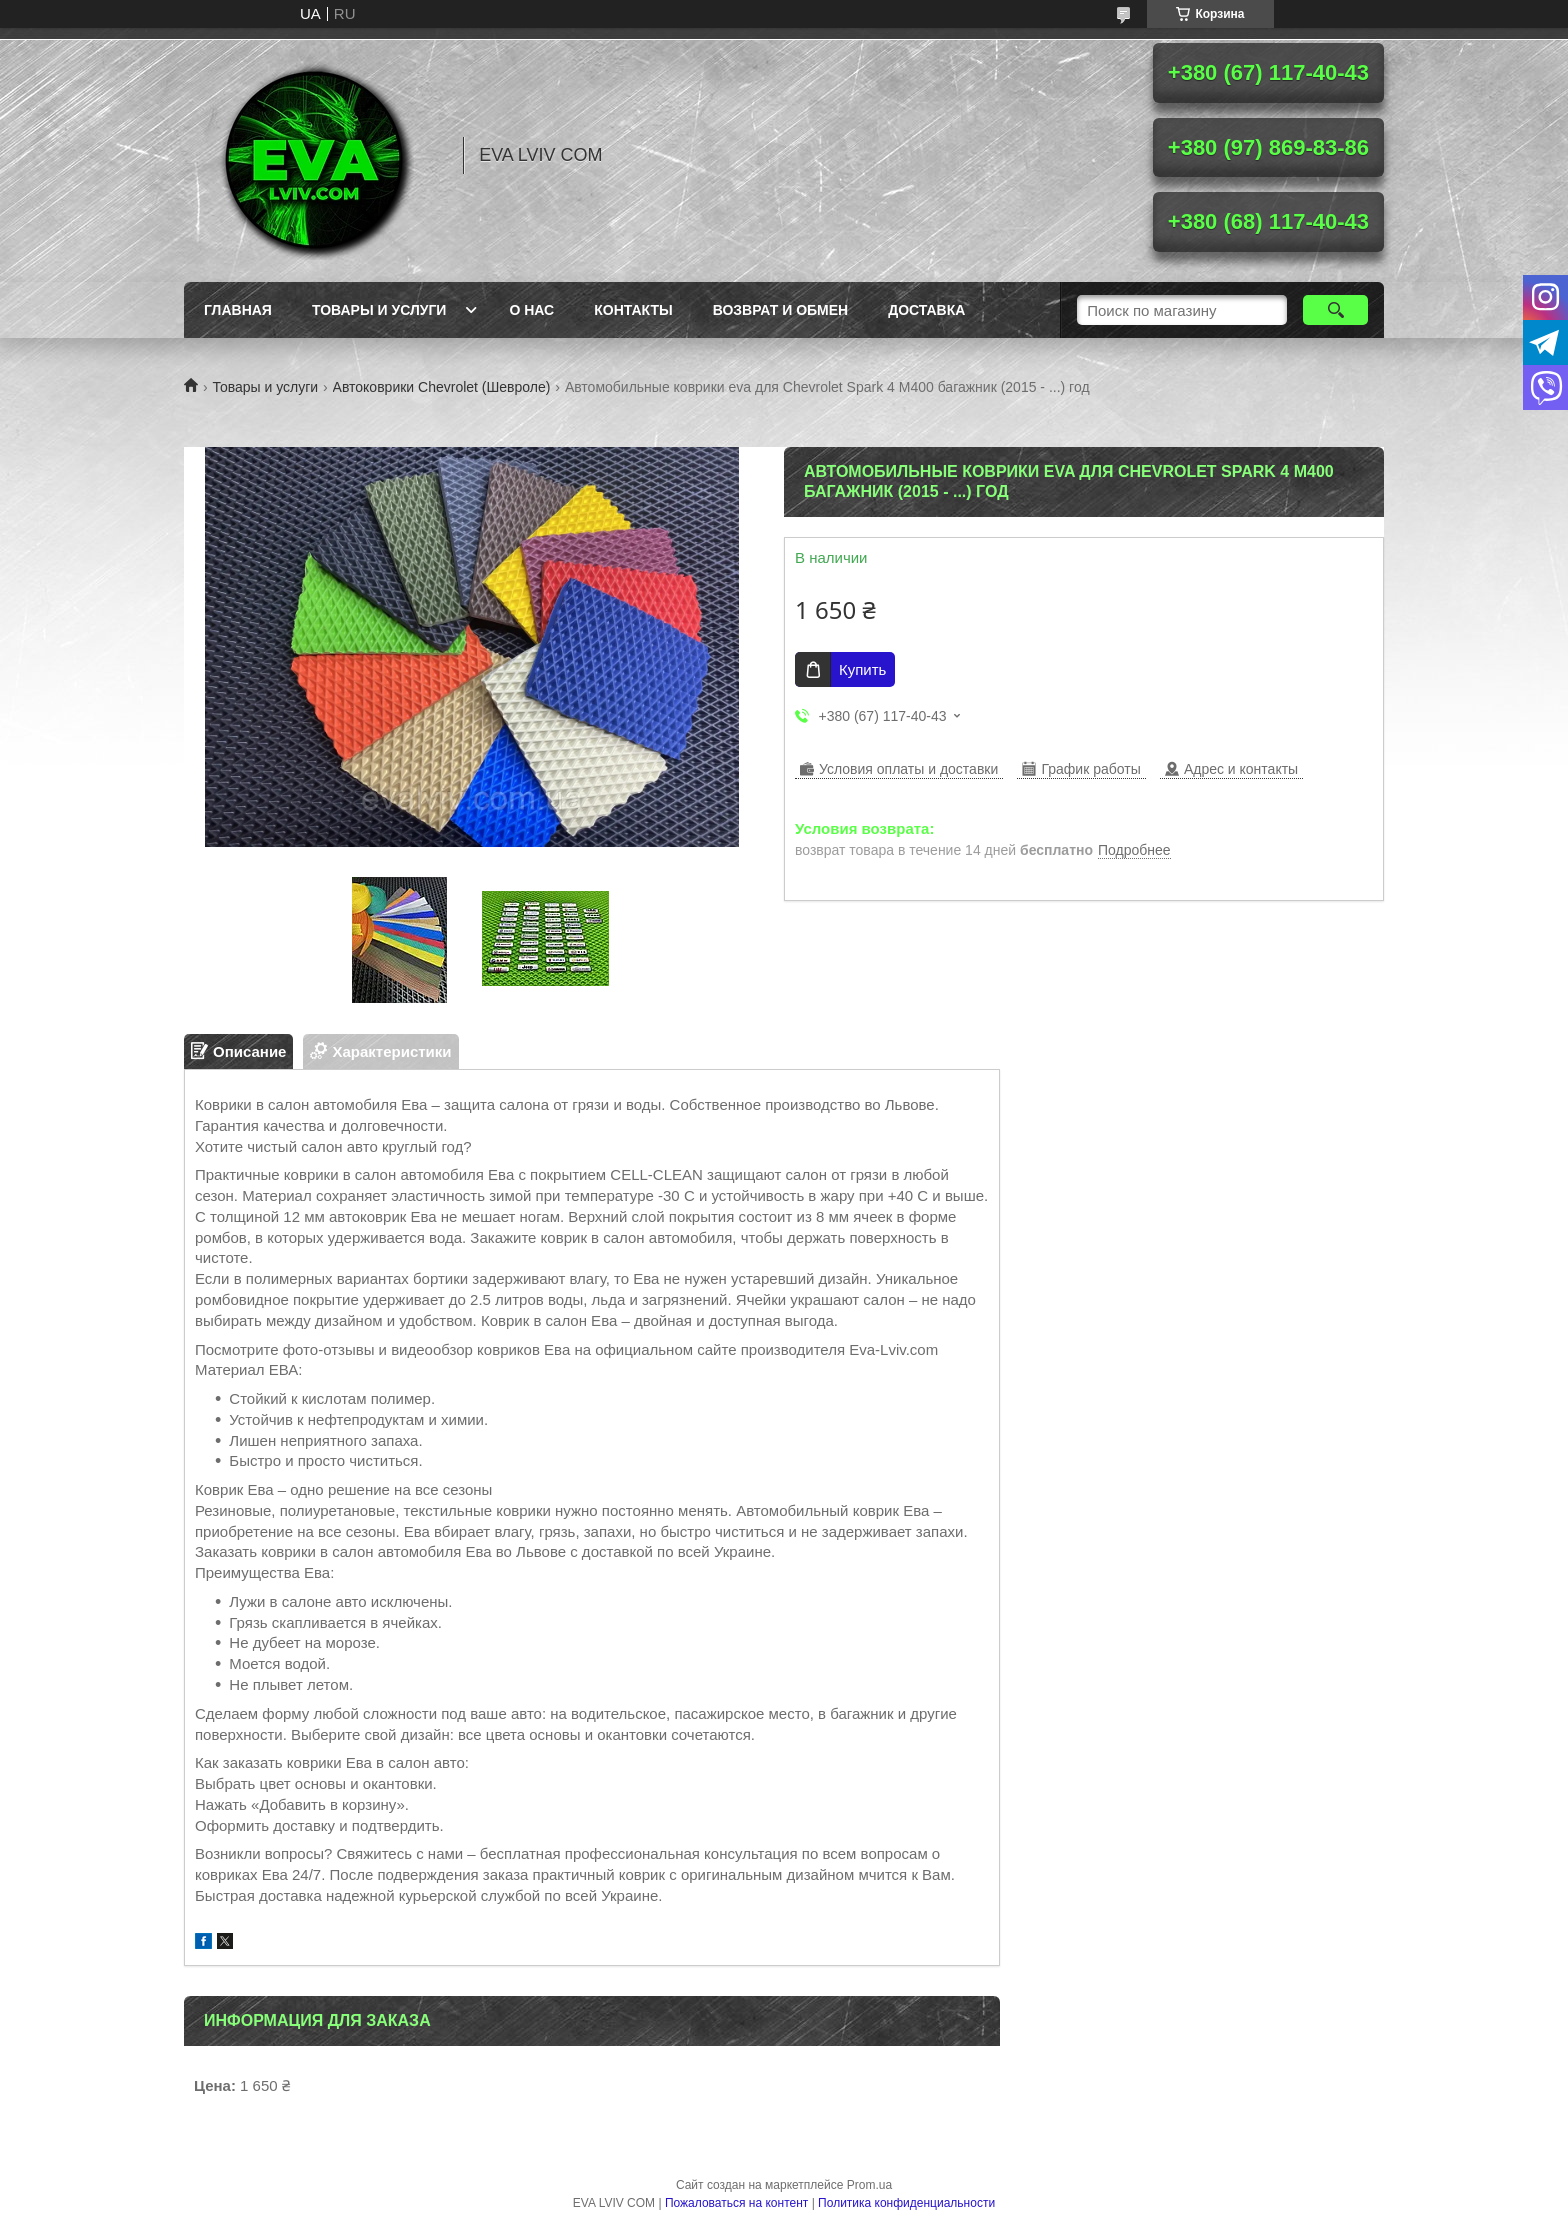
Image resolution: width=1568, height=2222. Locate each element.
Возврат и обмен (781, 310)
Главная (238, 310)
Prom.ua (869, 2185)
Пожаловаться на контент (736, 2203)
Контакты (633, 310)
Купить (862, 669)
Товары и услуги (379, 310)
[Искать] (1335, 310)
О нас (531, 310)
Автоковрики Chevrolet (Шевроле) (442, 387)
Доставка (926, 310)
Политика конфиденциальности (906, 2203)
